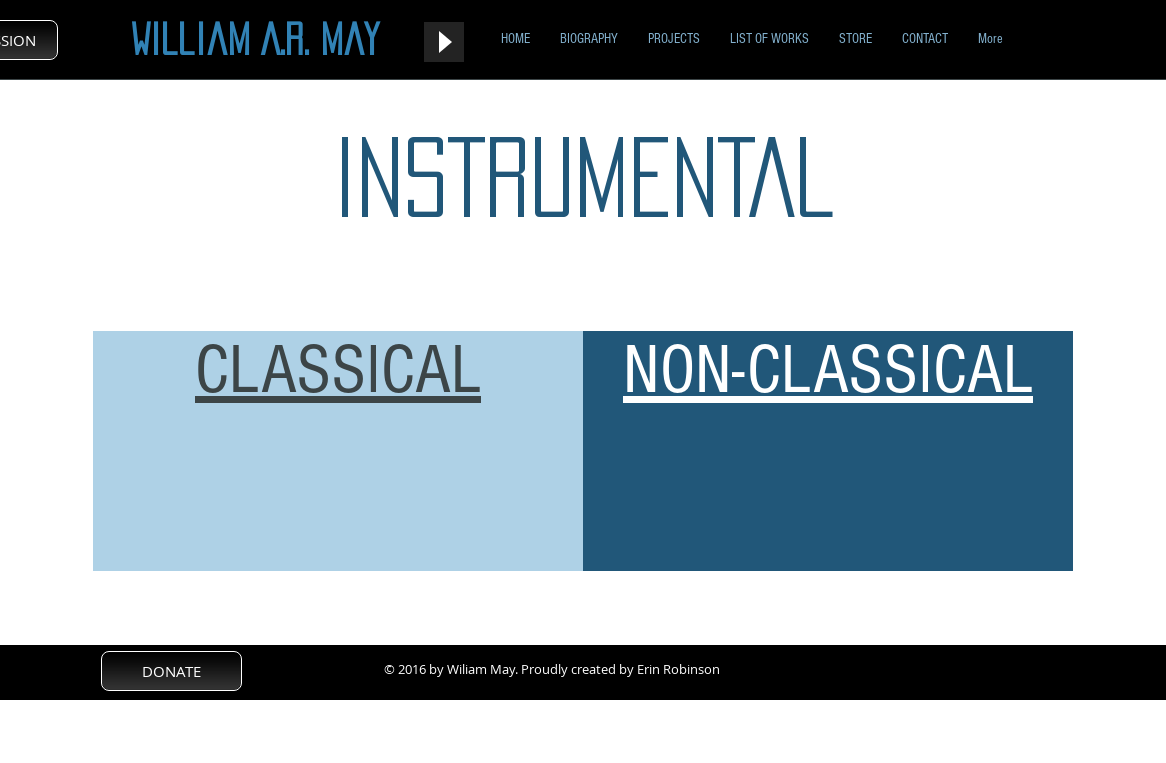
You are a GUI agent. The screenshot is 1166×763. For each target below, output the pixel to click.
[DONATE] (171, 671)
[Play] (444, 42)
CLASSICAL (338, 370)
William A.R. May (255, 39)
